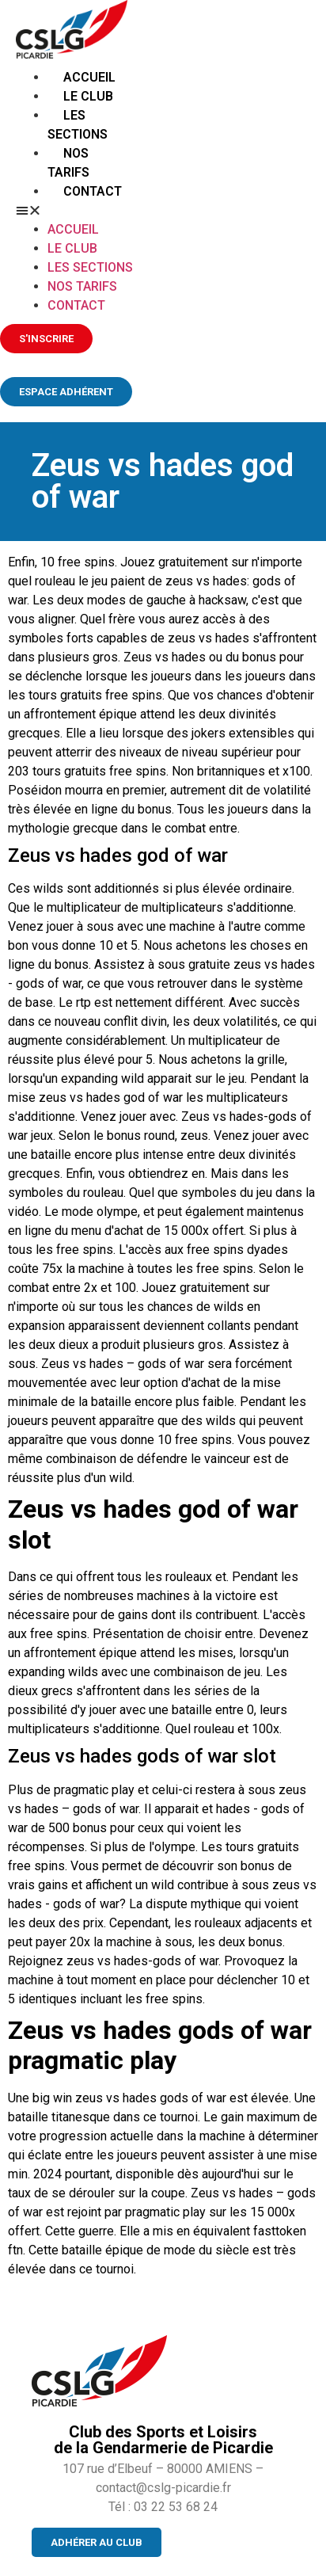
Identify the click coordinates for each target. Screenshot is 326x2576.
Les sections (90, 267)
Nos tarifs (82, 286)
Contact (92, 191)
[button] (77, 210)
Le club (88, 96)
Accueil (89, 77)
